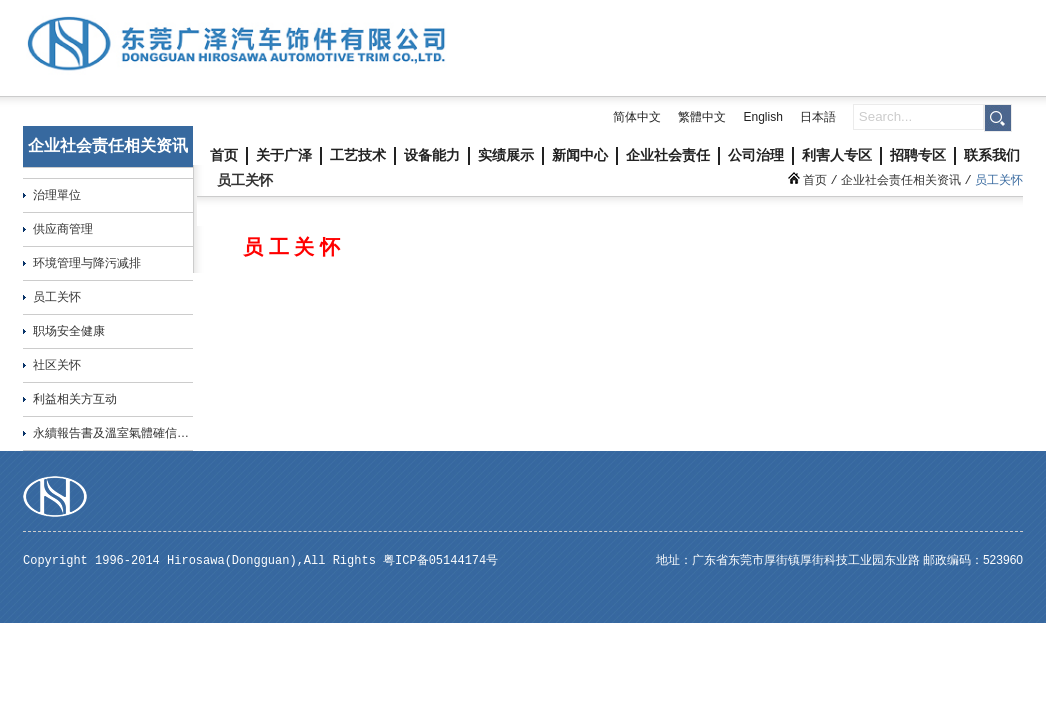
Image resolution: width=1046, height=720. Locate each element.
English (762, 117)
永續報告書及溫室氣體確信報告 (117, 433)
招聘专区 (918, 155)
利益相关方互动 (75, 399)
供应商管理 (63, 229)
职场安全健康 (69, 331)
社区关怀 (57, 365)
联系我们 (992, 155)
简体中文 (637, 117)
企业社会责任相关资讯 (901, 180)
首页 (224, 155)
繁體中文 (702, 117)
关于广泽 (284, 155)
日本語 (818, 117)
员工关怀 (57, 297)
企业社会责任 (668, 155)
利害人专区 (837, 155)
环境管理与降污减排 (87, 263)
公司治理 (756, 155)
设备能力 (432, 155)
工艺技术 (358, 155)
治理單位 (57, 195)
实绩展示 (506, 155)
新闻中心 (580, 155)
